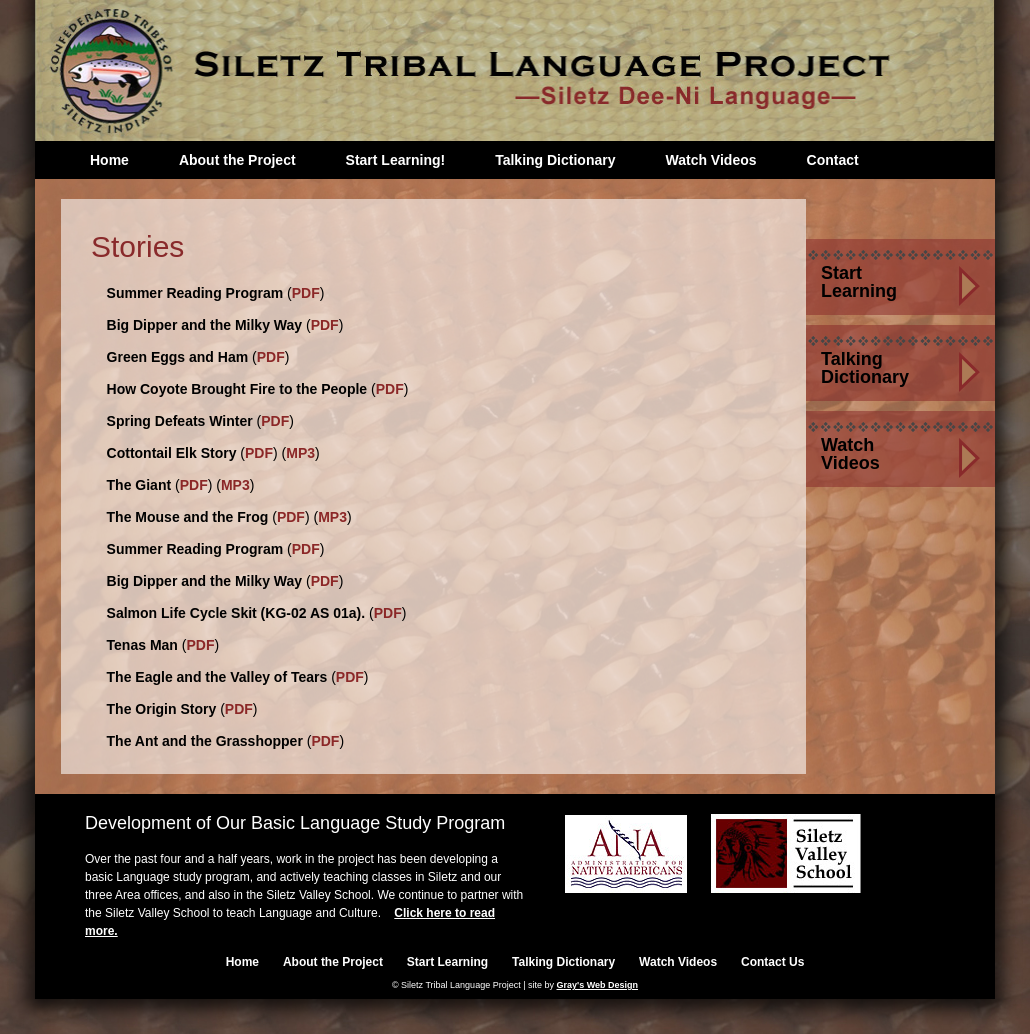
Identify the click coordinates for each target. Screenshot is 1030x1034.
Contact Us (772, 962)
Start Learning (859, 282)
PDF (306, 293)
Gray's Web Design (598, 985)
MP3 (300, 453)
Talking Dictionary (555, 160)
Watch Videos (710, 160)
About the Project (237, 160)
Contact (833, 160)
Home (109, 160)
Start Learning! (396, 160)
